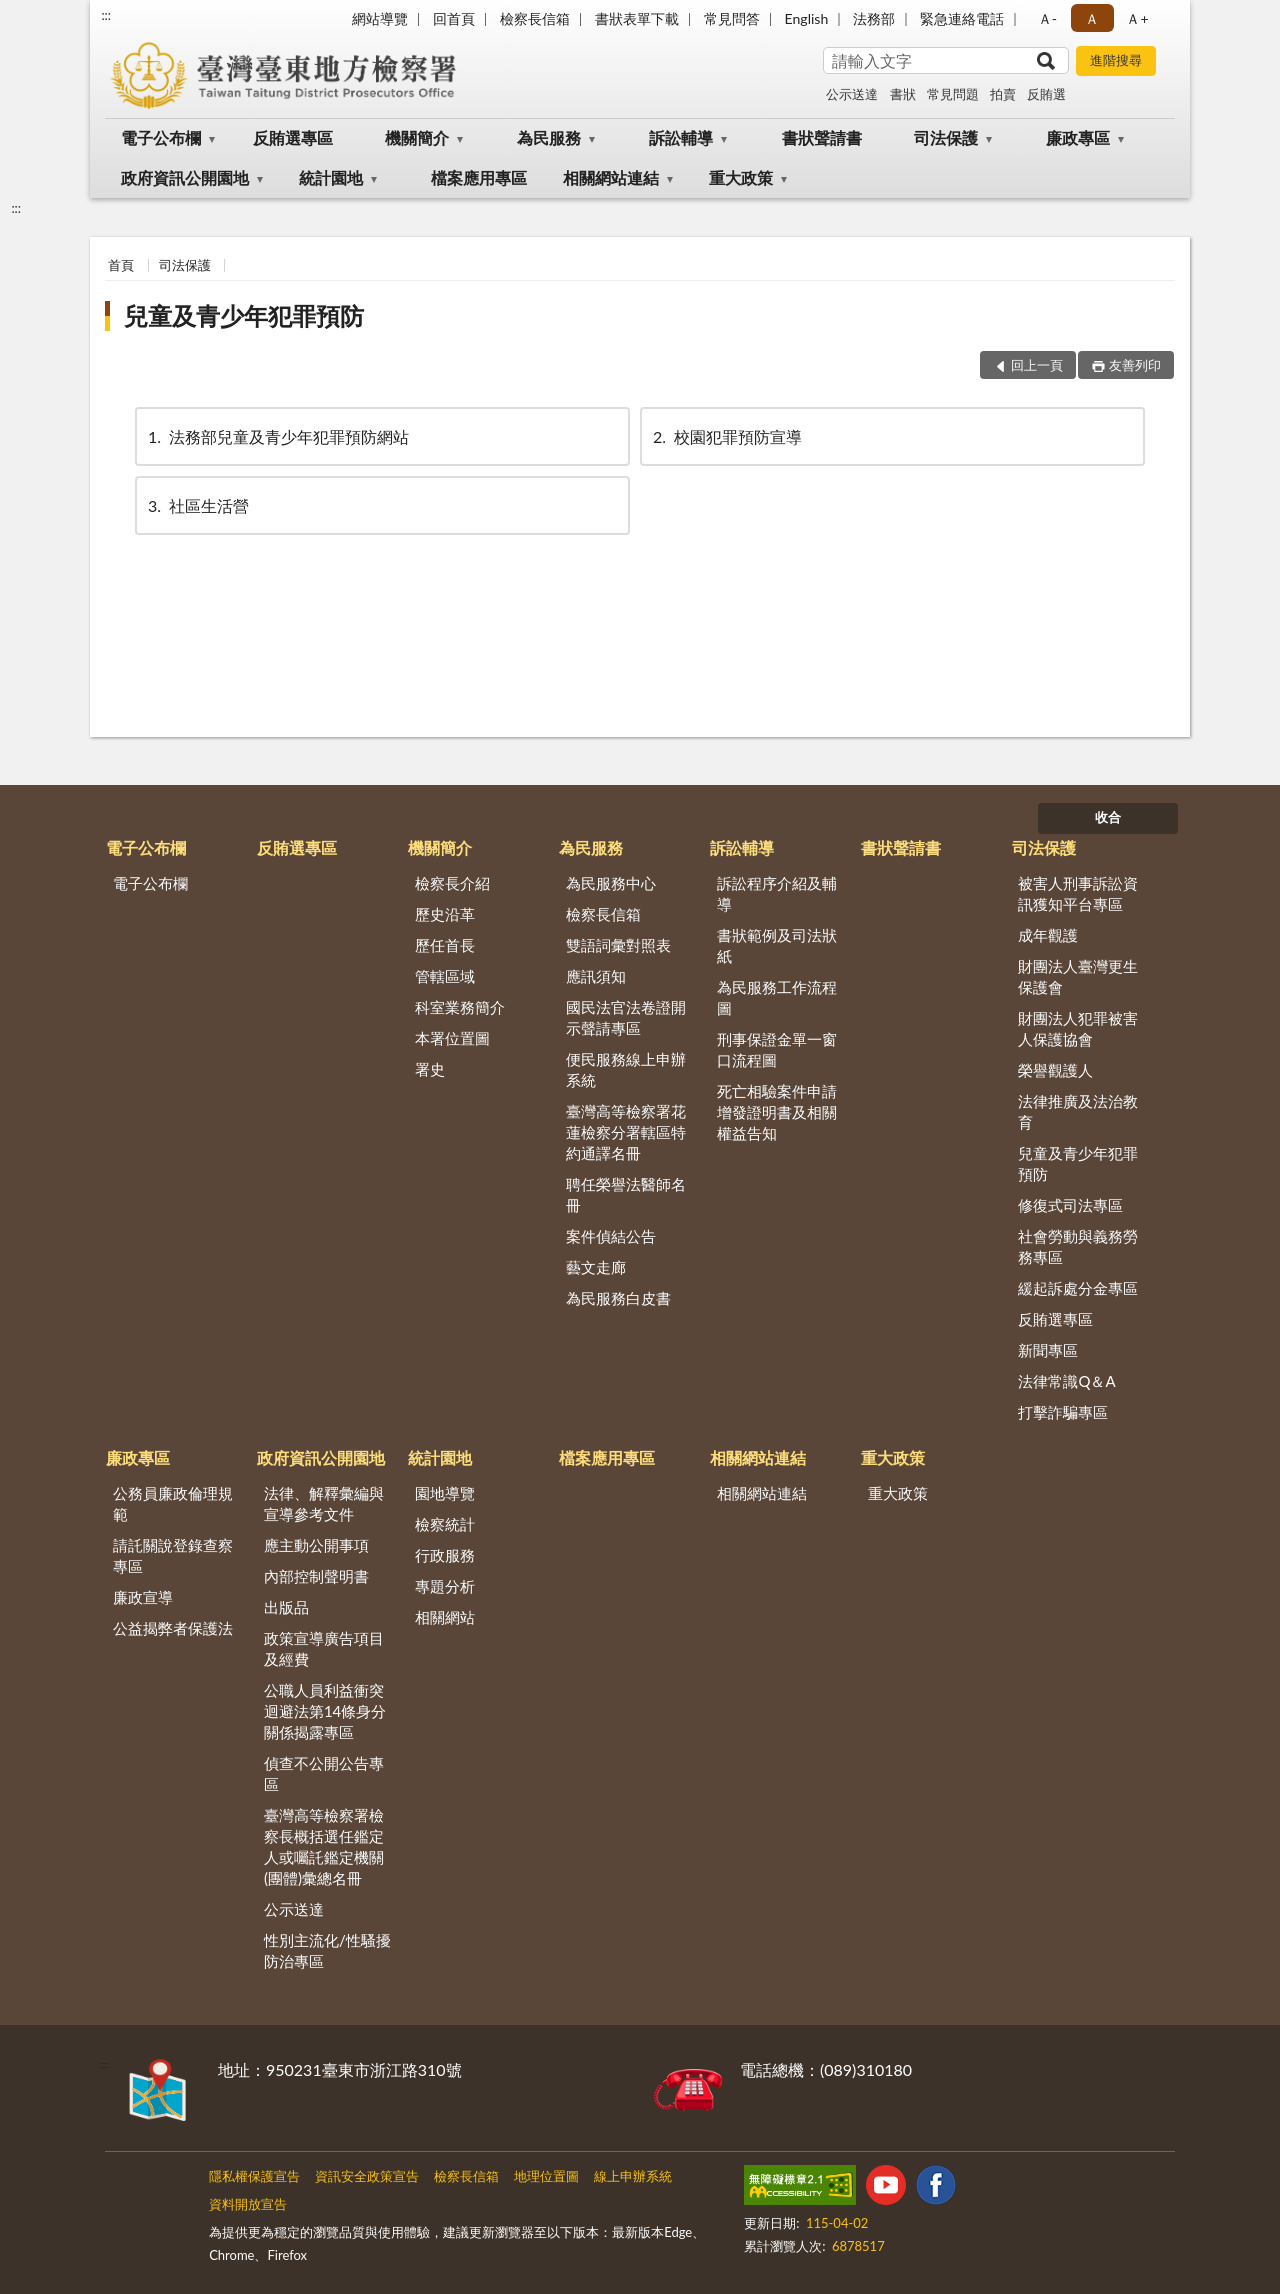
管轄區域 (445, 976)
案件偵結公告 (611, 1236)
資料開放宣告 (248, 2204)
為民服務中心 (611, 883)
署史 (430, 1069)
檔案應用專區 (479, 177)
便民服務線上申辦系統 (626, 1069)
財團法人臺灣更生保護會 (1078, 976)
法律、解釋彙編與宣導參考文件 (324, 1503)
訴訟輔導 (681, 137)
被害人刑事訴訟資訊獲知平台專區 (1078, 893)
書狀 (903, 94)
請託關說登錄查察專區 (173, 1555)
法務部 (874, 18)
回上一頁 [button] (1037, 365)
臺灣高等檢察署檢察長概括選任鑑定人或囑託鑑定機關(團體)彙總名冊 (324, 1846)
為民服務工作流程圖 (777, 997)
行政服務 (445, 1555)
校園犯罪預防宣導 (726, 436)
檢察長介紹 (452, 883)
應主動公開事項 (316, 1545)
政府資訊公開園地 (185, 177)
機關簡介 (417, 137)
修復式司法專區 (1070, 1205)
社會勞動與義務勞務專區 (1078, 1246)
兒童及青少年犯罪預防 (244, 315)
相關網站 (445, 1617)
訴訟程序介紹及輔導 (777, 893)
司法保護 (946, 137)
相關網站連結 (611, 177)
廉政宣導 (143, 1597)
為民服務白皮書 (618, 1298)
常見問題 (953, 94)
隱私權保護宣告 (254, 2176)
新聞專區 (1048, 1350)
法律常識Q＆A (1066, 1381)
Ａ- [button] (1047, 18)
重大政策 (741, 177)
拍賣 (1003, 94)
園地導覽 (445, 1493)
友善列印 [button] (1135, 365)
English (807, 18)
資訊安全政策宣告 (367, 2176)
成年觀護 (1048, 935)
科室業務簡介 (460, 1007)
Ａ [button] (1092, 18)
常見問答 (732, 18)
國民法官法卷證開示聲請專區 (626, 1017)
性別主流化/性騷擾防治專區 (327, 1950)
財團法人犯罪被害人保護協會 (1078, 1028)
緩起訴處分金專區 (1078, 1288)
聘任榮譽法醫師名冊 (626, 1194)
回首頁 (454, 18)
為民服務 (549, 137)
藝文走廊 (596, 1267)
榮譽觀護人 (1055, 1070)
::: (106, 15)
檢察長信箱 (535, 18)
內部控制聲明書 (316, 1576)
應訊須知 (596, 976)
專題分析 (445, 1586)
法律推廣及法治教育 (1078, 1111)
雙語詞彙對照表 (618, 945)
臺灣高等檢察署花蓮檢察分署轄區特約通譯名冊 (626, 1132)
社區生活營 (197, 505)
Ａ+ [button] (1137, 18)
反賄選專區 (293, 137)
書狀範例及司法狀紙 (777, 945)
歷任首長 (445, 945)
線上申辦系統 (633, 2176)
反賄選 (1046, 94)
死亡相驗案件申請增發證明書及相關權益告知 (777, 1112)
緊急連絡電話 (962, 18)
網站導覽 (380, 18)
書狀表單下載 (637, 18)
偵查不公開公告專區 (324, 1773)
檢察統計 (445, 1524)
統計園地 (331, 177)
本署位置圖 (452, 1038)
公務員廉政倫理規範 (173, 1503)
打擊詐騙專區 (1063, 1412)
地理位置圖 (546, 2176)
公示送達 (852, 94)
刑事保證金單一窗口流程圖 (777, 1049)
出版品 (286, 1607)
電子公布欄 (161, 137)
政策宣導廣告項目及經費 (324, 1648)
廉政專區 (1078, 137)
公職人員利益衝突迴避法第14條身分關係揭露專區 (325, 1711)
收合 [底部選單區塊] (1108, 817)
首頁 (121, 265)
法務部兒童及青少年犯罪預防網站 (277, 436)
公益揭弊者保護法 (173, 1628)
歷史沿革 (445, 914)
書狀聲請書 (822, 137)
